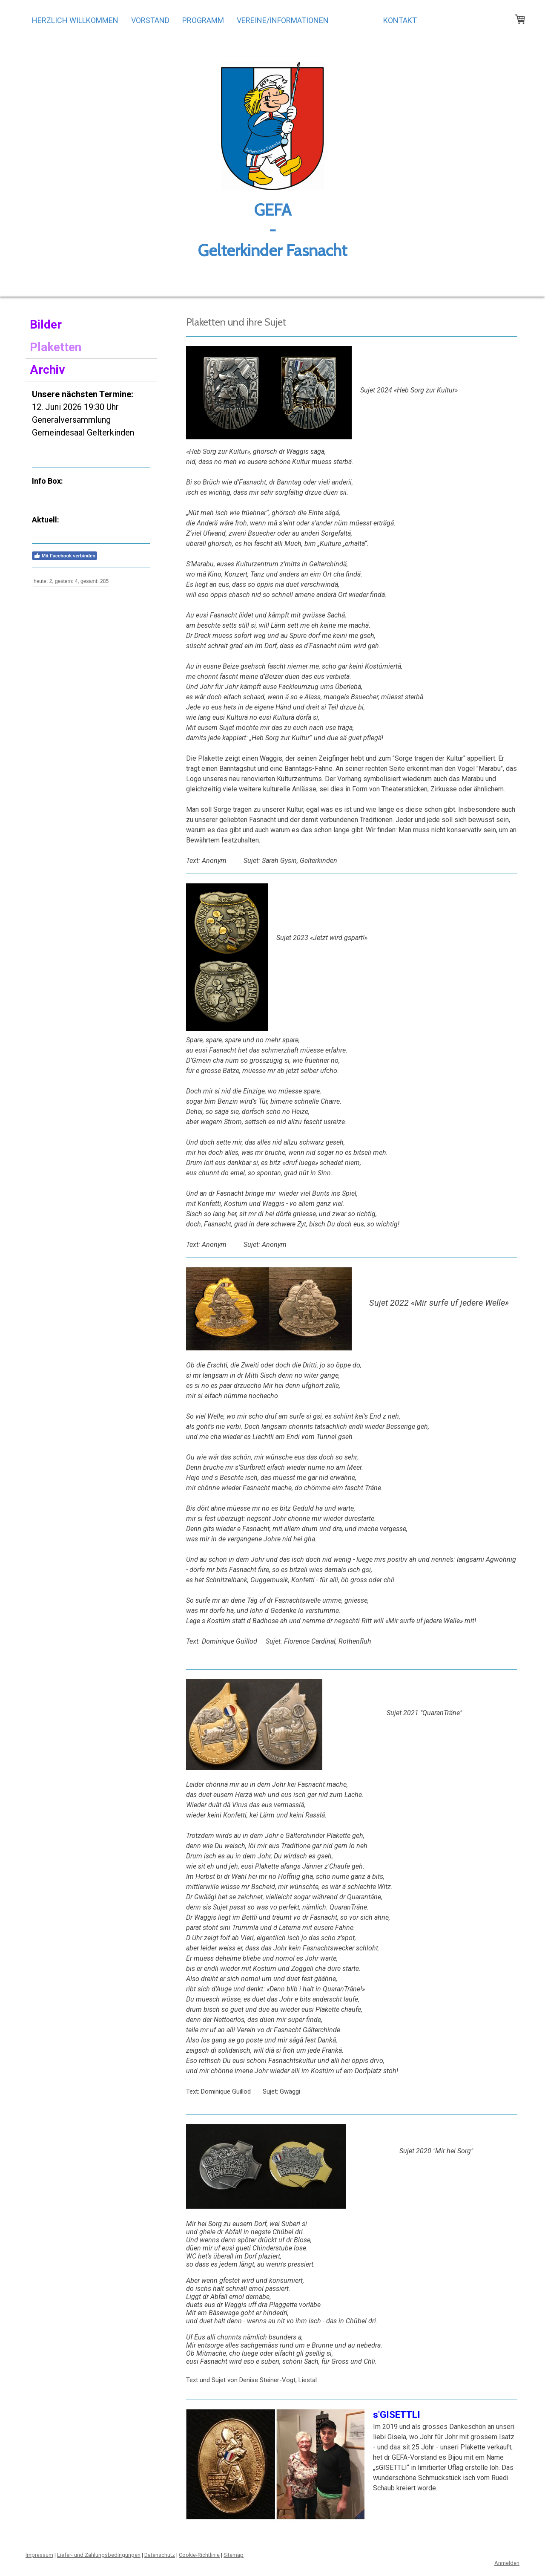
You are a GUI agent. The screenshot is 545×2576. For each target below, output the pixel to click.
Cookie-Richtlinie (199, 2555)
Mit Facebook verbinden (64, 555)
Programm (203, 20)
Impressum (39, 2555)
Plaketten (55, 347)
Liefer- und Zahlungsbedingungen (99, 2555)
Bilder (46, 324)
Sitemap (234, 2555)
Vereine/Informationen (283, 20)
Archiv (47, 370)
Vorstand (150, 20)
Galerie (355, 20)
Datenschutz (159, 2555)
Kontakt (400, 20)
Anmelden (506, 2563)
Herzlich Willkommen (75, 20)
